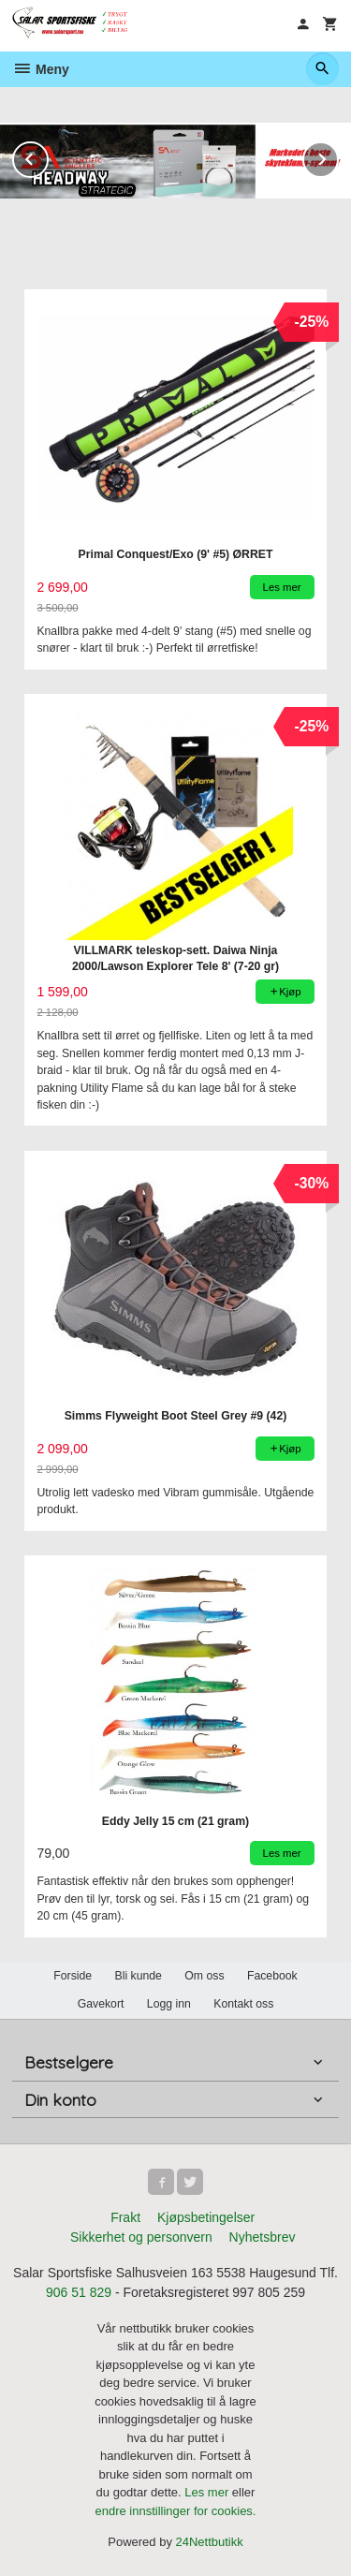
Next (338, 156)
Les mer (208, 2492)
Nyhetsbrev (262, 2237)
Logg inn (169, 2003)
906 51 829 (78, 2292)
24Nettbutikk (209, 2542)
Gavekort (101, 2003)
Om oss (204, 1975)
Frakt (125, 2217)
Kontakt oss (243, 2003)
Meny (40, 69)
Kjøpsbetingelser (206, 2217)
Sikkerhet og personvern (141, 2237)
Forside (72, 1975)
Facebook (272, 1975)
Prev (48, 156)
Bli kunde (138, 1975)
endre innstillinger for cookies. (175, 2511)
